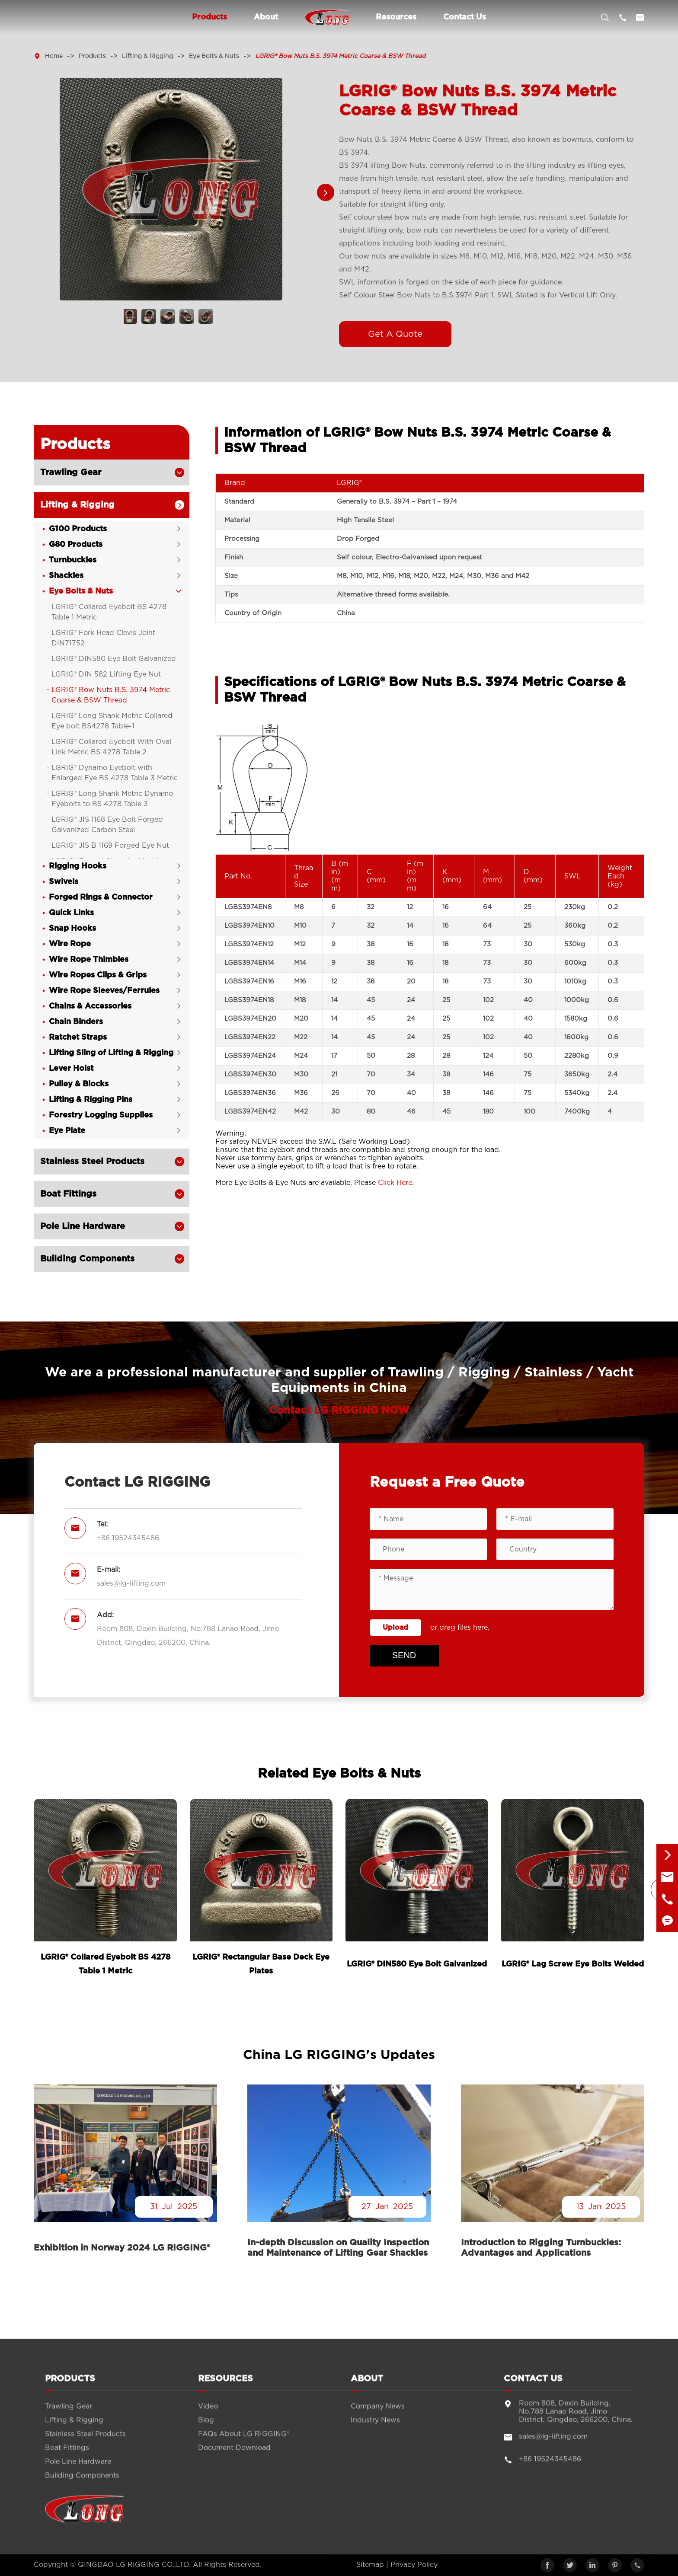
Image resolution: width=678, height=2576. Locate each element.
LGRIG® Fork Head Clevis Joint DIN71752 (103, 638)
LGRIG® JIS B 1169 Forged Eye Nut (110, 845)
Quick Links (71, 913)
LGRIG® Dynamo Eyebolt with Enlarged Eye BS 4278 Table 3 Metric (114, 773)
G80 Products (75, 545)
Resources (396, 17)
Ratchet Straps (78, 1037)
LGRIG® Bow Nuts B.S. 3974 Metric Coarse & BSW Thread (340, 56)
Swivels (63, 882)
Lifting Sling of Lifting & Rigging (111, 1053)
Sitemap (370, 2564)
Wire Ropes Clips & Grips (98, 975)
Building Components (87, 1258)
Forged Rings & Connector (101, 897)
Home (54, 56)
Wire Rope (70, 944)
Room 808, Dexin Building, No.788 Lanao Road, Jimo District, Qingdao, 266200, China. (188, 1635)
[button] (325, 192)
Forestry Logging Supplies (101, 1115)
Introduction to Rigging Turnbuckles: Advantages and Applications (541, 2247)
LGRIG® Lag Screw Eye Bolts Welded (573, 1964)
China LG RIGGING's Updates (339, 2055)
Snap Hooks (72, 928)
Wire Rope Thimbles (88, 960)
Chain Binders (76, 1022)
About (266, 17)
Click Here (395, 1182)
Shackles (66, 576)
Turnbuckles (72, 560)
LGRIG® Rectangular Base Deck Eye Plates (260, 1964)
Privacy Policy (414, 2564)
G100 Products (78, 529)
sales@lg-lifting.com (131, 1583)
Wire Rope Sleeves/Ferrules (104, 991)
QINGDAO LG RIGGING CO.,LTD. (134, 2564)
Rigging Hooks (77, 866)
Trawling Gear (70, 472)
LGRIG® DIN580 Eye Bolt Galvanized (113, 658)
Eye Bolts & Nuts (214, 56)
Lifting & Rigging (147, 56)
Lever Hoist (71, 1069)
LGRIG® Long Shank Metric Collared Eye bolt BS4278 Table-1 (112, 721)
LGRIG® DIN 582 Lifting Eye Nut (106, 674)
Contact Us (464, 17)
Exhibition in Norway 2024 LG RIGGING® (122, 2248)
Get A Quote (395, 334)
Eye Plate (67, 1131)
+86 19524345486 (128, 1538)
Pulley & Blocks (79, 1084)
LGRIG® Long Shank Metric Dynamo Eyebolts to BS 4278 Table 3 (112, 799)
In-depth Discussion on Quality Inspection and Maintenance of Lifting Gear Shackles (338, 2247)
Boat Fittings (68, 1194)
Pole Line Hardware (82, 1226)
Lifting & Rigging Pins (90, 1100)
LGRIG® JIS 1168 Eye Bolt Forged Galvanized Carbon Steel (107, 824)
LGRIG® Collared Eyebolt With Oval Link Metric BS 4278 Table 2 (111, 747)
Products (209, 17)
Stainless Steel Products (92, 1161)
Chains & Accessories (90, 1006)
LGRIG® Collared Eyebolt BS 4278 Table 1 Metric (108, 612)
